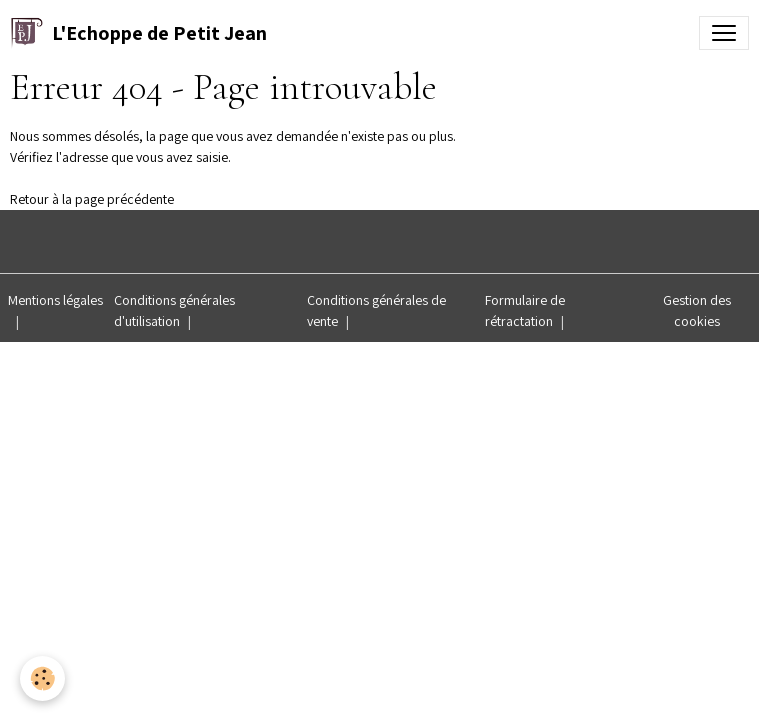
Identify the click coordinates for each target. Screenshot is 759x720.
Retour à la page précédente (92, 199)
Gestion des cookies (697, 310)
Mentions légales (55, 300)
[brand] (138, 33)
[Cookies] (42, 678)
